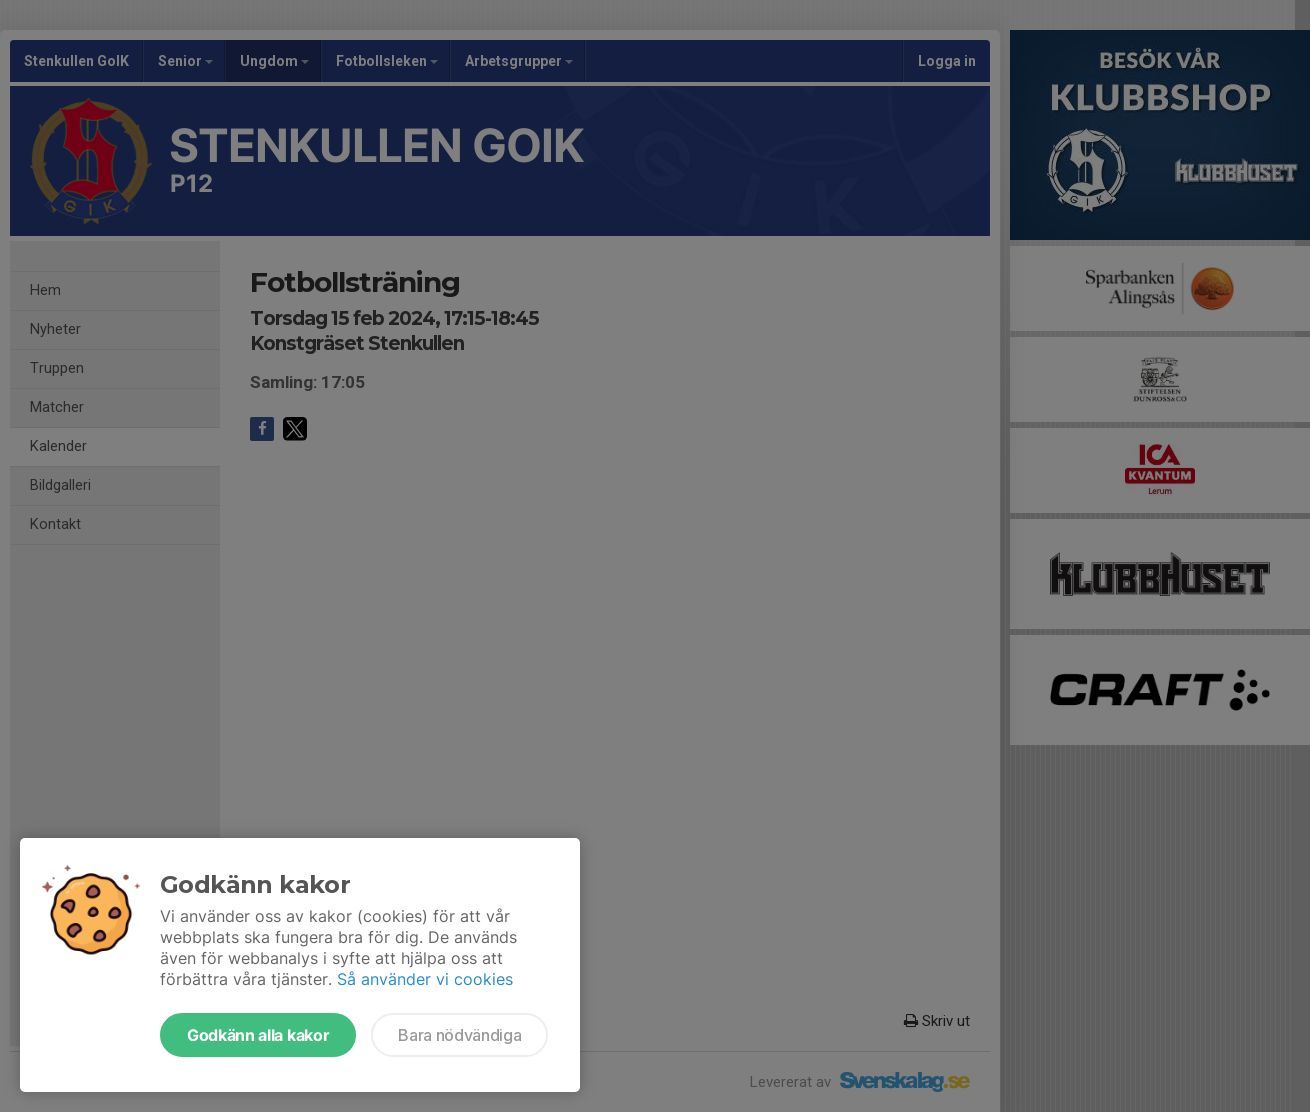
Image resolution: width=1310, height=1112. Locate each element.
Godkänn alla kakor (258, 1035)
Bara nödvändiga (459, 1035)
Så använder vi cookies (425, 979)
